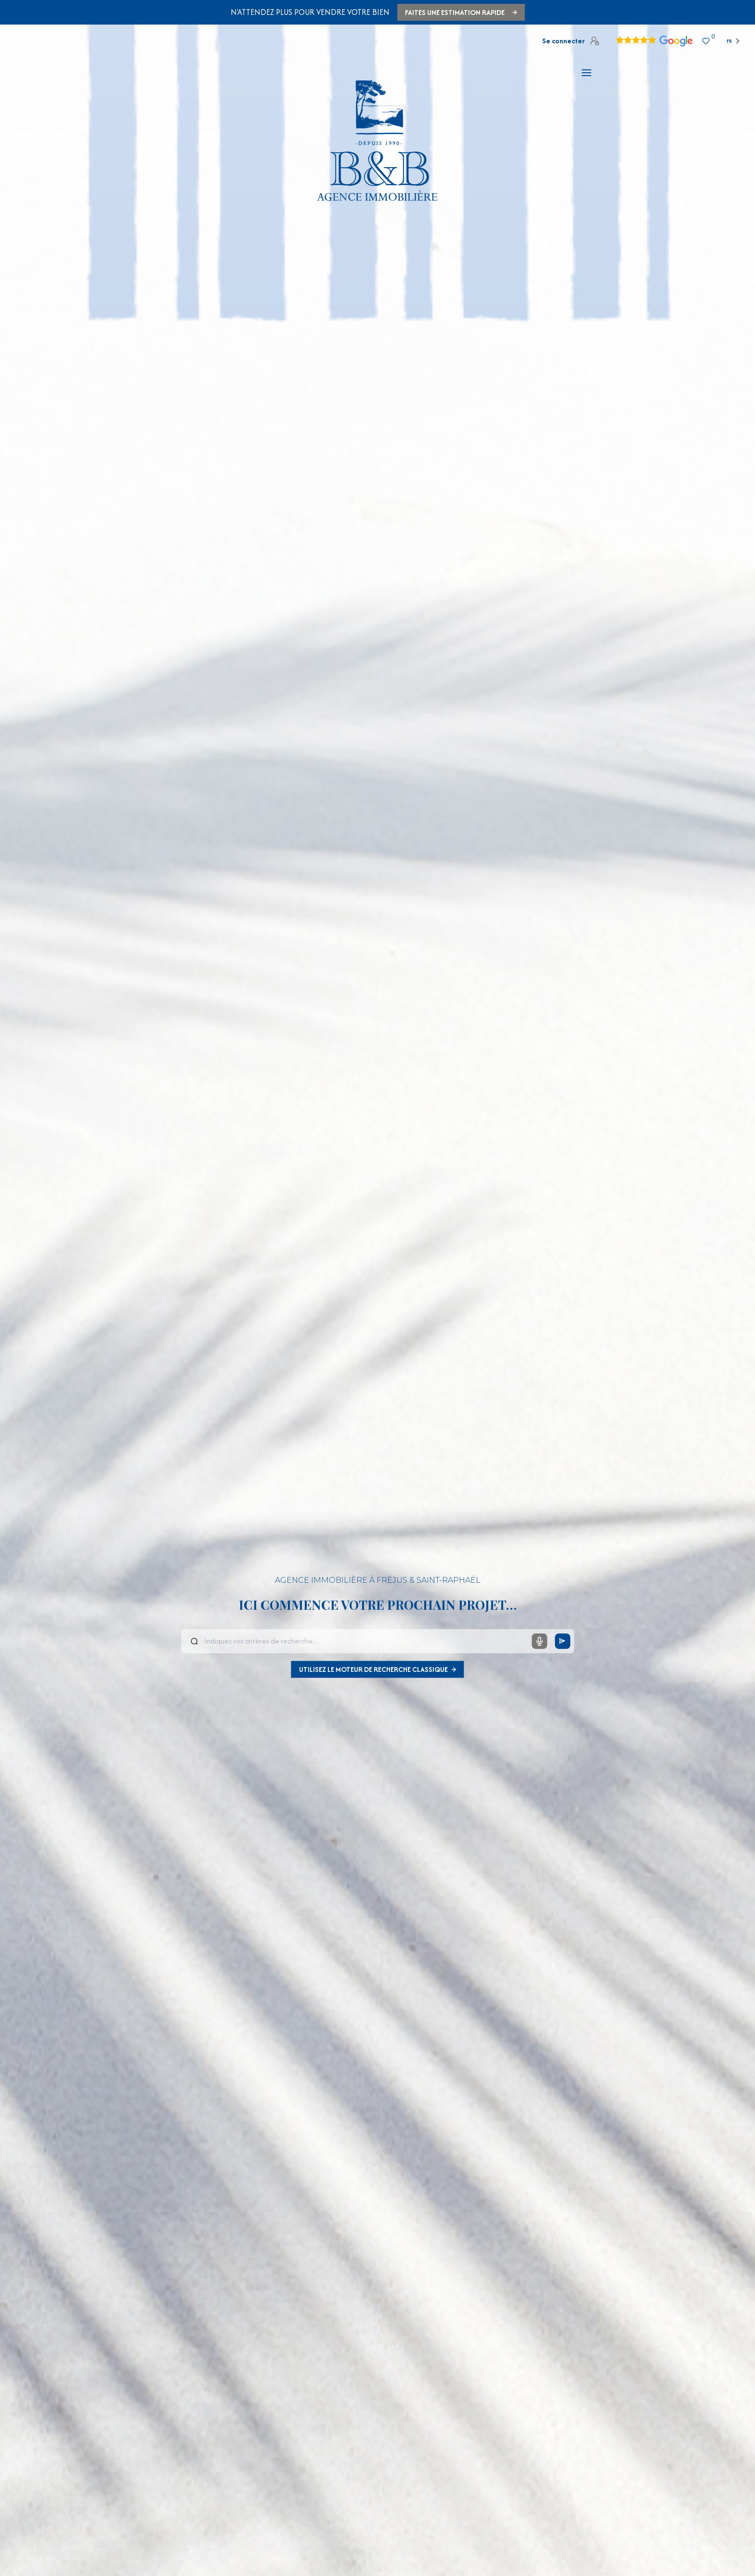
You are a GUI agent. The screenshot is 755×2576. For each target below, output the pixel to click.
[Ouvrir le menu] (586, 73)
